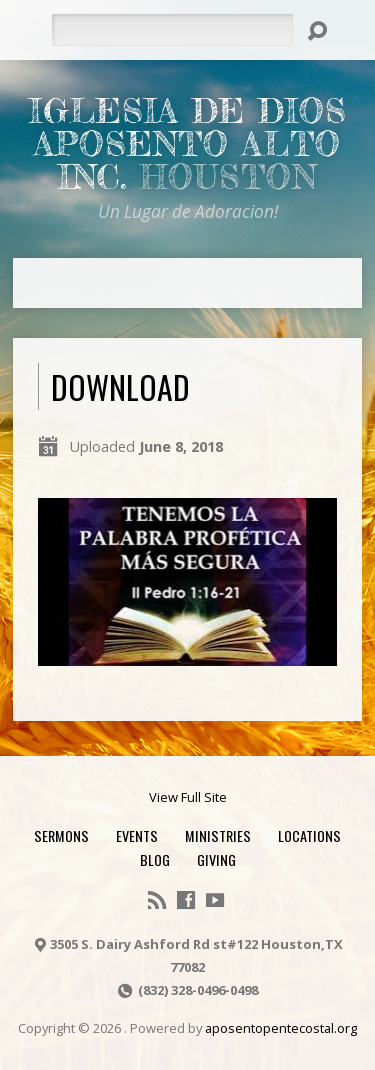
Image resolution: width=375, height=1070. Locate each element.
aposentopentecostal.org (281, 1028)
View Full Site (188, 797)
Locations (309, 835)
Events (137, 835)
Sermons (61, 835)
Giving (216, 859)
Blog (155, 859)
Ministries (218, 835)
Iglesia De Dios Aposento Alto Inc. (188, 144)
